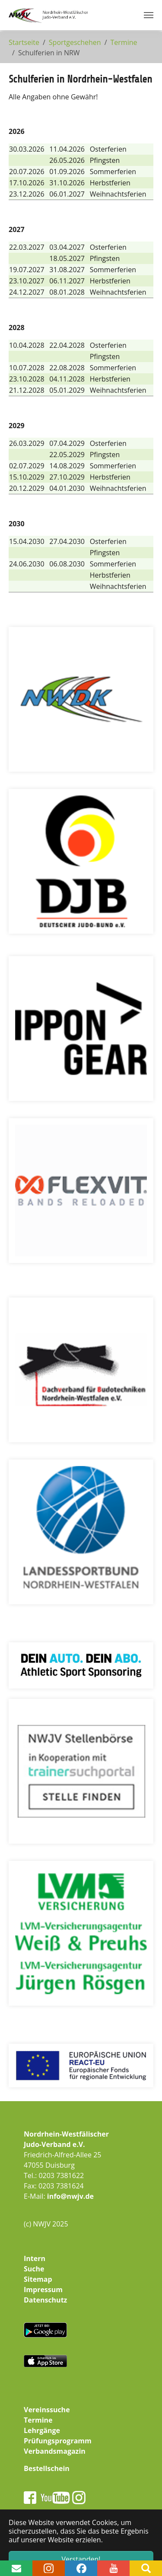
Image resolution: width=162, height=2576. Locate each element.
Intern (34, 2258)
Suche (34, 2269)
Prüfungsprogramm (58, 2441)
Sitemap (38, 2279)
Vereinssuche (47, 2409)
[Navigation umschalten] (148, 15)
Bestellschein (47, 2468)
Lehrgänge (42, 2430)
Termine (38, 2420)
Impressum (43, 2289)
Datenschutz (45, 2300)
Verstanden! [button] (81, 2559)
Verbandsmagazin (55, 2451)
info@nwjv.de (70, 2196)
